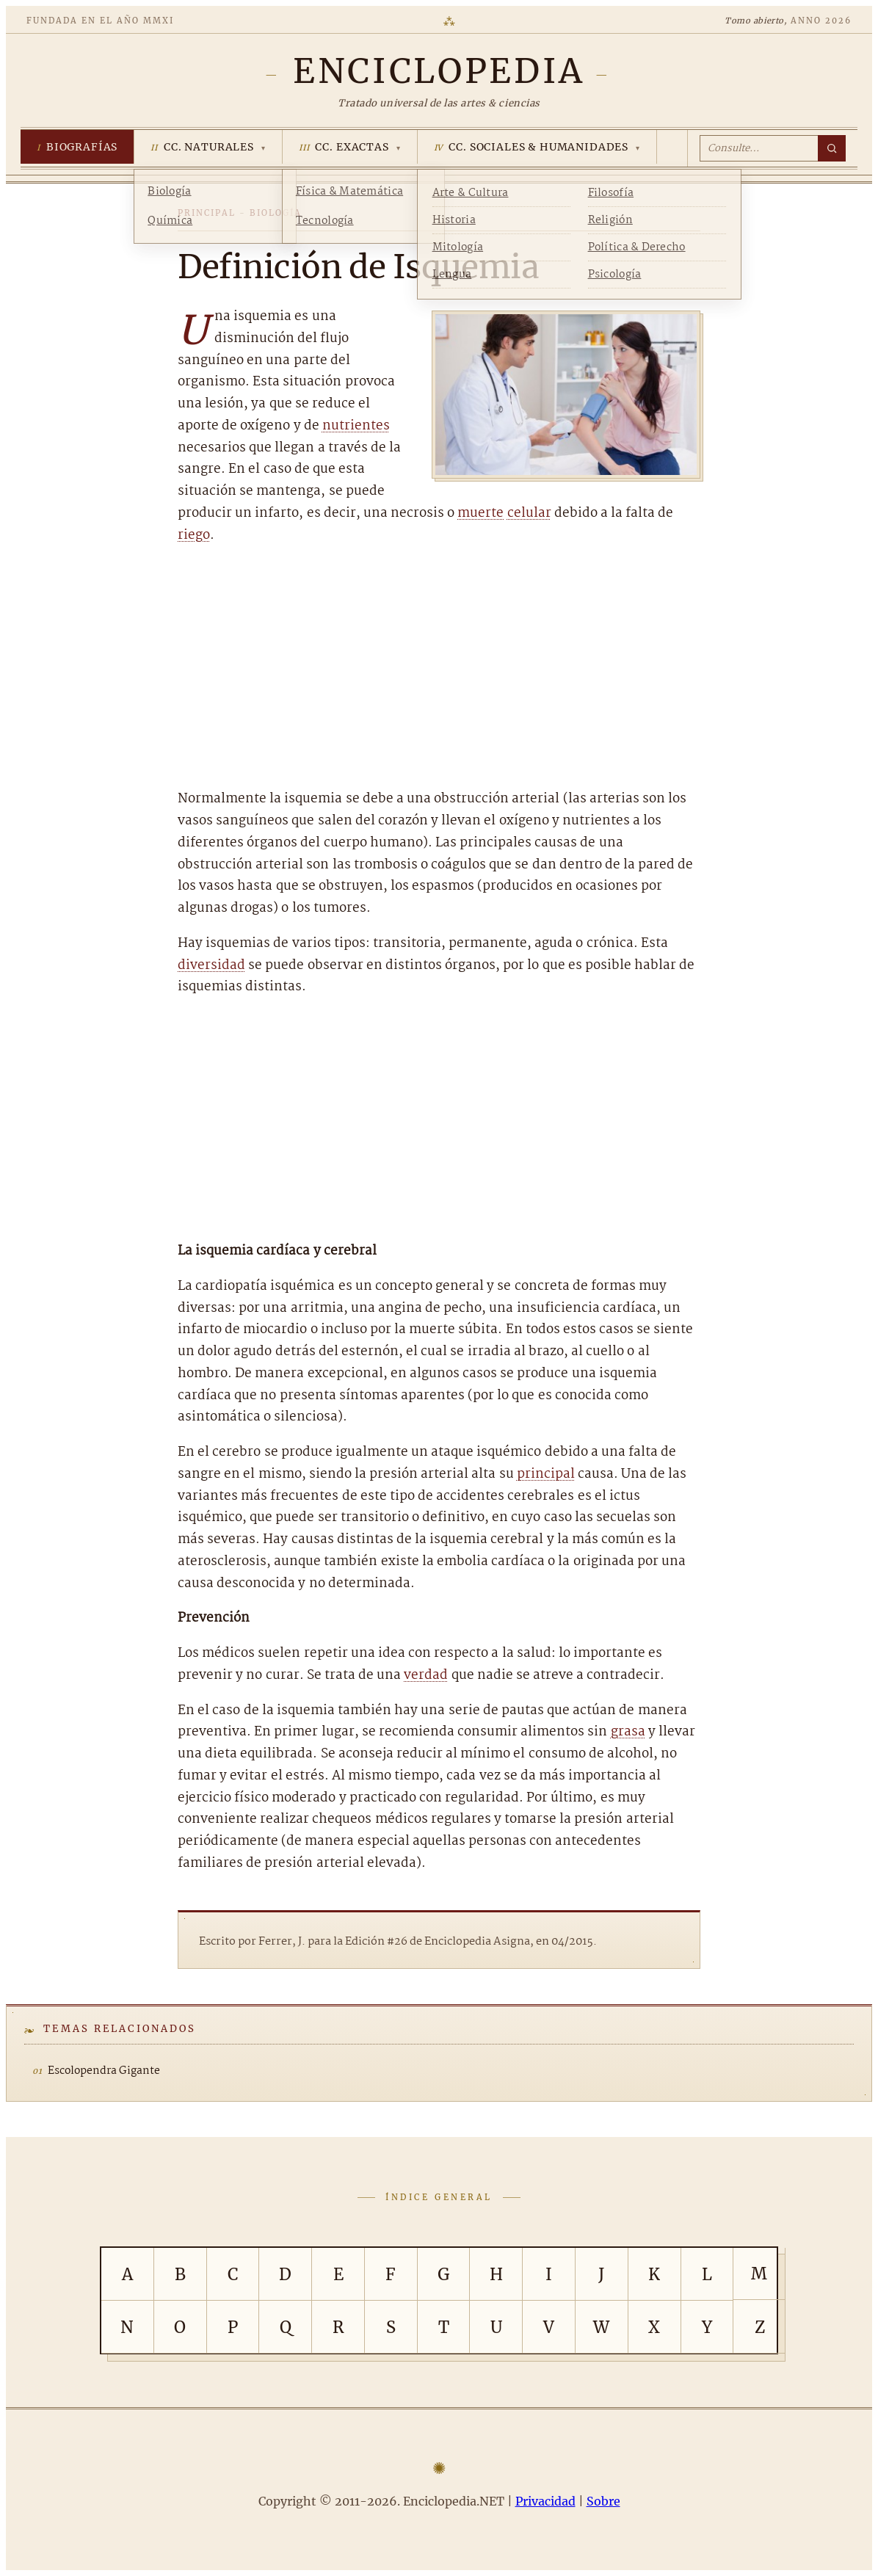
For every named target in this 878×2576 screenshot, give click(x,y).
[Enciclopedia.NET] (439, 71)
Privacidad (545, 2501)
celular (529, 513)
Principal (207, 213)
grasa (628, 1732)
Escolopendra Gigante (104, 2071)
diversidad (211, 965)
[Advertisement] (439, 667)
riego (194, 535)
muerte (480, 513)
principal (546, 1474)
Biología (276, 213)
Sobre (603, 2501)
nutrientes (356, 426)
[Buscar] (832, 148)
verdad (426, 1675)
